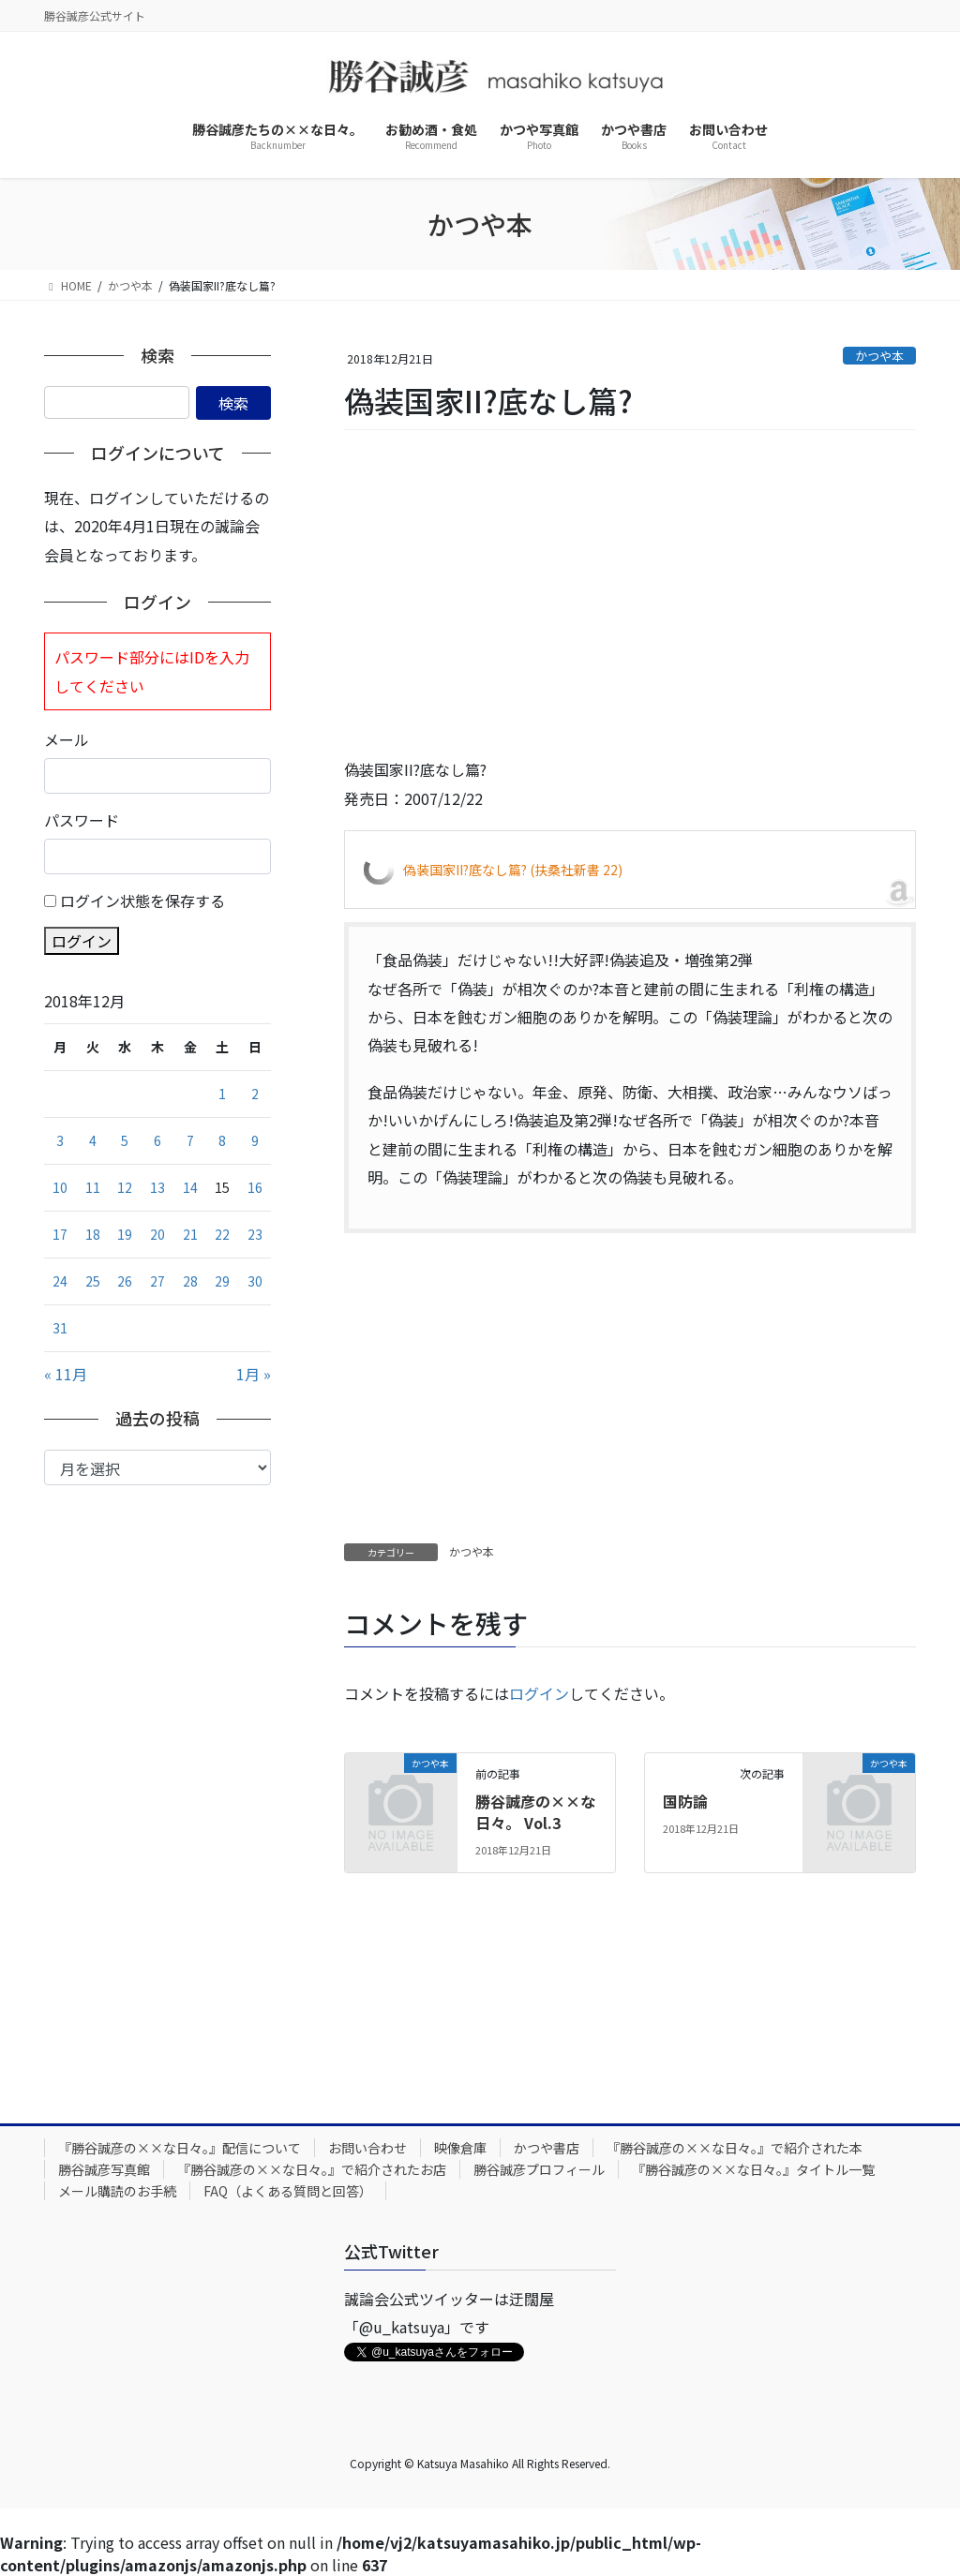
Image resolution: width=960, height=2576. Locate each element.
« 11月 (65, 1373)
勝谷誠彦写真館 (104, 2169)
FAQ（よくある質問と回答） (287, 2190)
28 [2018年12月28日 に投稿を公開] (190, 1281)
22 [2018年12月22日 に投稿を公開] (222, 1234)
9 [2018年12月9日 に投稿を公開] (255, 1140)
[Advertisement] (630, 594)
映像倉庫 (460, 2147)
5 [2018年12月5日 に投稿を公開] (124, 1140)
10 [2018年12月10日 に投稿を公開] (60, 1187)
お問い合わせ (367, 2147)
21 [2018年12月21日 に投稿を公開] (190, 1234)
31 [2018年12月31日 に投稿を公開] (60, 1327)
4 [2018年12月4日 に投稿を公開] (93, 1140)
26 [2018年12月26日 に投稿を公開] (124, 1281)
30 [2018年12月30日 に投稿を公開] (255, 1281)
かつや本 (879, 356)
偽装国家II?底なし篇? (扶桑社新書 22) (512, 869)
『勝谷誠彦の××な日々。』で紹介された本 (734, 2147)
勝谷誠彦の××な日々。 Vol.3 (535, 1811)
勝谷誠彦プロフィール (539, 2169)
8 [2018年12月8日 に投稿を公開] (222, 1140)
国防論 (685, 1801)
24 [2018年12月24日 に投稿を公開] (60, 1281)
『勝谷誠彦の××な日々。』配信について (179, 2147)
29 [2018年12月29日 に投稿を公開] (222, 1281)
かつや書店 (546, 2147)
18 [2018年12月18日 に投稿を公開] (92, 1234)
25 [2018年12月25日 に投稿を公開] (92, 1281)
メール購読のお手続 (117, 2190)
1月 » (253, 1373)
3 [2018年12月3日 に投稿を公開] (60, 1140)
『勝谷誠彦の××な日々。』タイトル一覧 (753, 2169)
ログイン (539, 1693)
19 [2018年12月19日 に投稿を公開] (124, 1234)
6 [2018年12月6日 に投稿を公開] (157, 1140)
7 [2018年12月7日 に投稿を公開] (190, 1140)
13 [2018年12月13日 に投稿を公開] (157, 1187)
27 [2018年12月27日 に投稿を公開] (157, 1281)
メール (66, 739)
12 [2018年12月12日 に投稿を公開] (124, 1187)
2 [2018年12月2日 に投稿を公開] (255, 1093)
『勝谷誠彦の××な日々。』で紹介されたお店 (311, 2169)
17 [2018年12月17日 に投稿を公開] (60, 1234)
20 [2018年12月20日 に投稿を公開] (157, 1234)
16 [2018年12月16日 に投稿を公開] (255, 1187)
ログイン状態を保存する (142, 900)
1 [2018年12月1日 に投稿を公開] (222, 1093)
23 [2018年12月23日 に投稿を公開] (255, 1234)
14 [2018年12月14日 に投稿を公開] (190, 1187)
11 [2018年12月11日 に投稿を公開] (92, 1187)
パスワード (81, 820)
